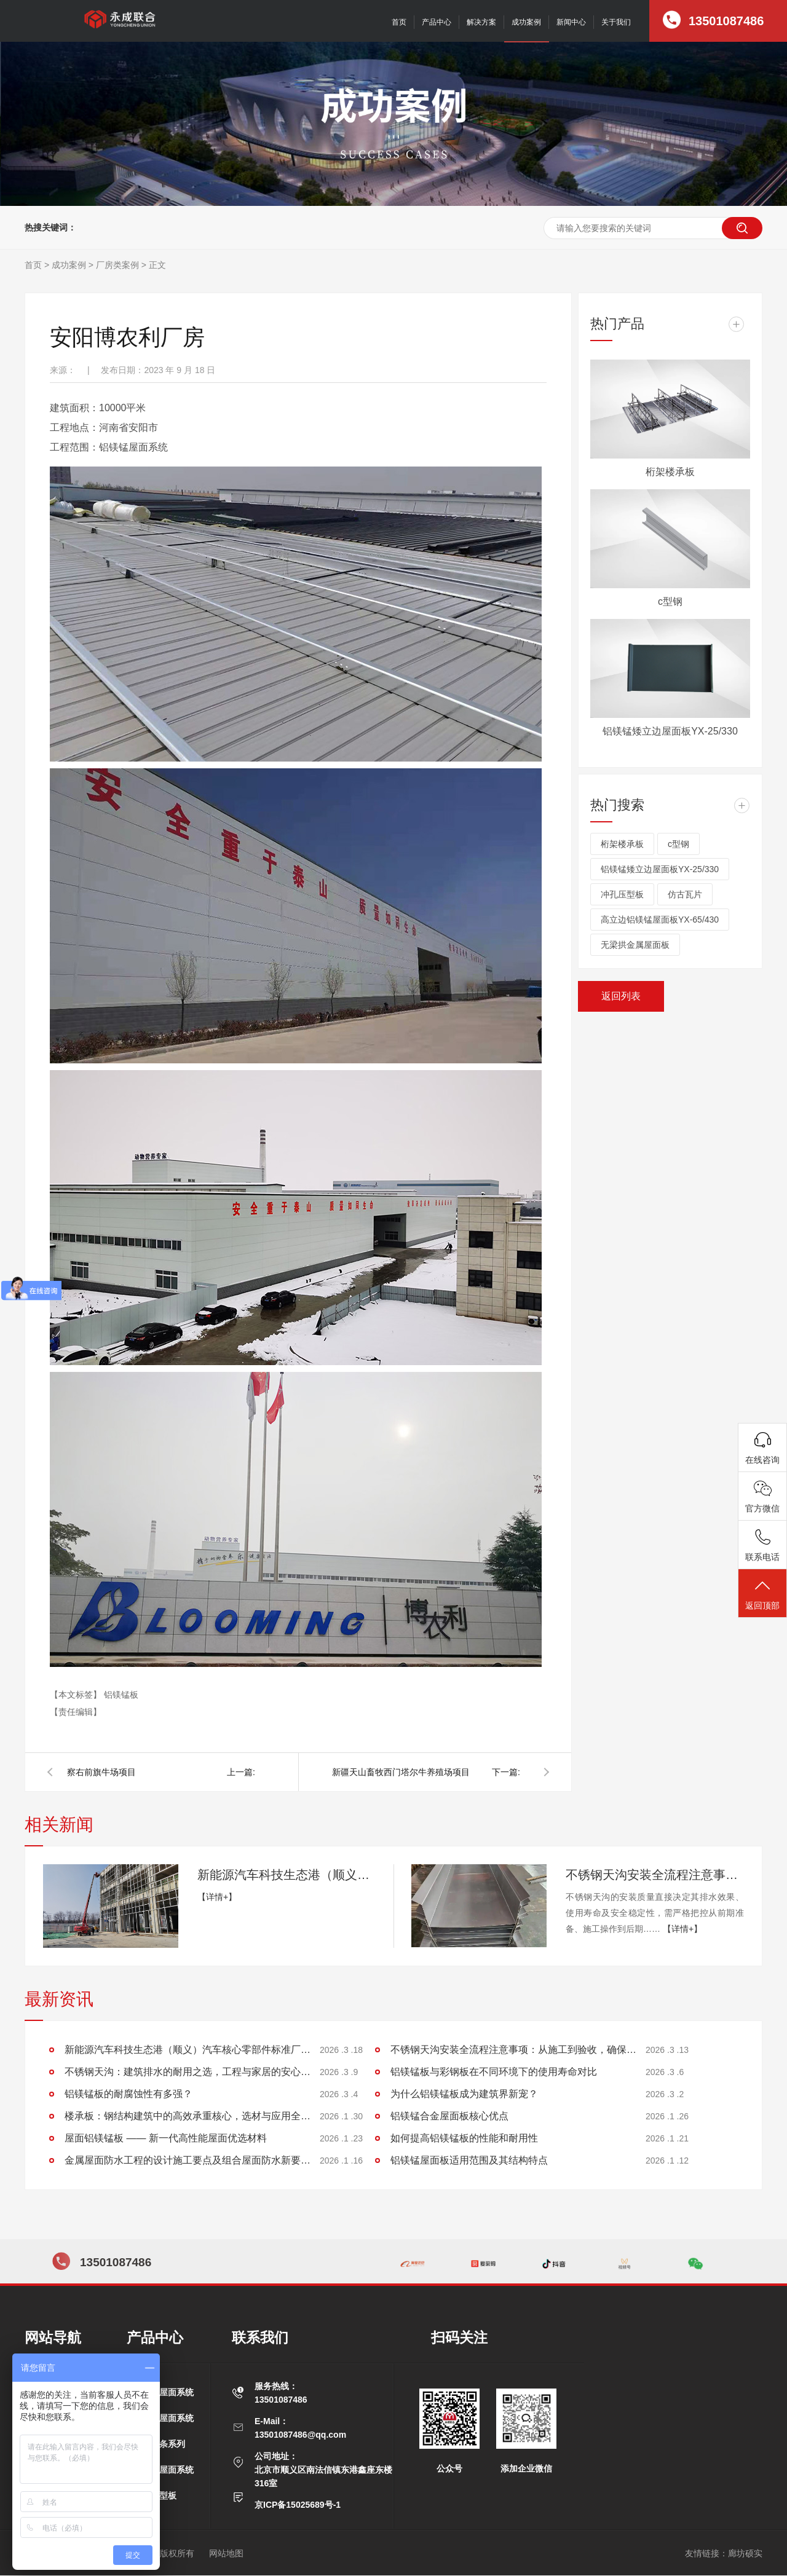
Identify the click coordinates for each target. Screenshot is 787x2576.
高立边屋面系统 (163, 2392)
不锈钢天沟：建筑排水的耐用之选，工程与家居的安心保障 (187, 2071)
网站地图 (226, 2553)
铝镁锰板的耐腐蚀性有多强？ (128, 2094)
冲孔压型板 (622, 894)
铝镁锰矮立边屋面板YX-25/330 (670, 731)
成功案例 (526, 22)
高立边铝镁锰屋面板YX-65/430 (660, 919)
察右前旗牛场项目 (101, 1772)
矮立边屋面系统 (163, 2418)
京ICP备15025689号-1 (298, 2505)
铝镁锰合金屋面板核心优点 (449, 2116)
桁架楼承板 (670, 472)
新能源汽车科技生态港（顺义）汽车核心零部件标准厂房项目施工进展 (286, 1874)
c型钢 (670, 601)
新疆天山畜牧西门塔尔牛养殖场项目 (401, 1772)
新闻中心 (571, 22)
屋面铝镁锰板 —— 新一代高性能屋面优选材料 (166, 2138)
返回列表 (621, 996)
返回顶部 (762, 1594)
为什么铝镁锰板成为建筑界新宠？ (464, 2094)
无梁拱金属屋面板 (635, 945)
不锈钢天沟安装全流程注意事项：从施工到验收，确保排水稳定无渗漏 (655, 1874)
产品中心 (436, 22)
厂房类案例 (117, 265)
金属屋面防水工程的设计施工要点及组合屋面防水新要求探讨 (187, 2160)
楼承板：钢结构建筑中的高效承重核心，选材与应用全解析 (187, 2116)
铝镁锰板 (121, 1695)
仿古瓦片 (685, 894)
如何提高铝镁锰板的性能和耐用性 (464, 2138)
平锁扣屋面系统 (163, 2470)
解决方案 (481, 22)
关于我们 (616, 22)
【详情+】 (217, 1897)
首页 (399, 22)
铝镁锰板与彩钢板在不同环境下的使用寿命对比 (493, 2071)
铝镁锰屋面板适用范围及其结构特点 (469, 2160)
